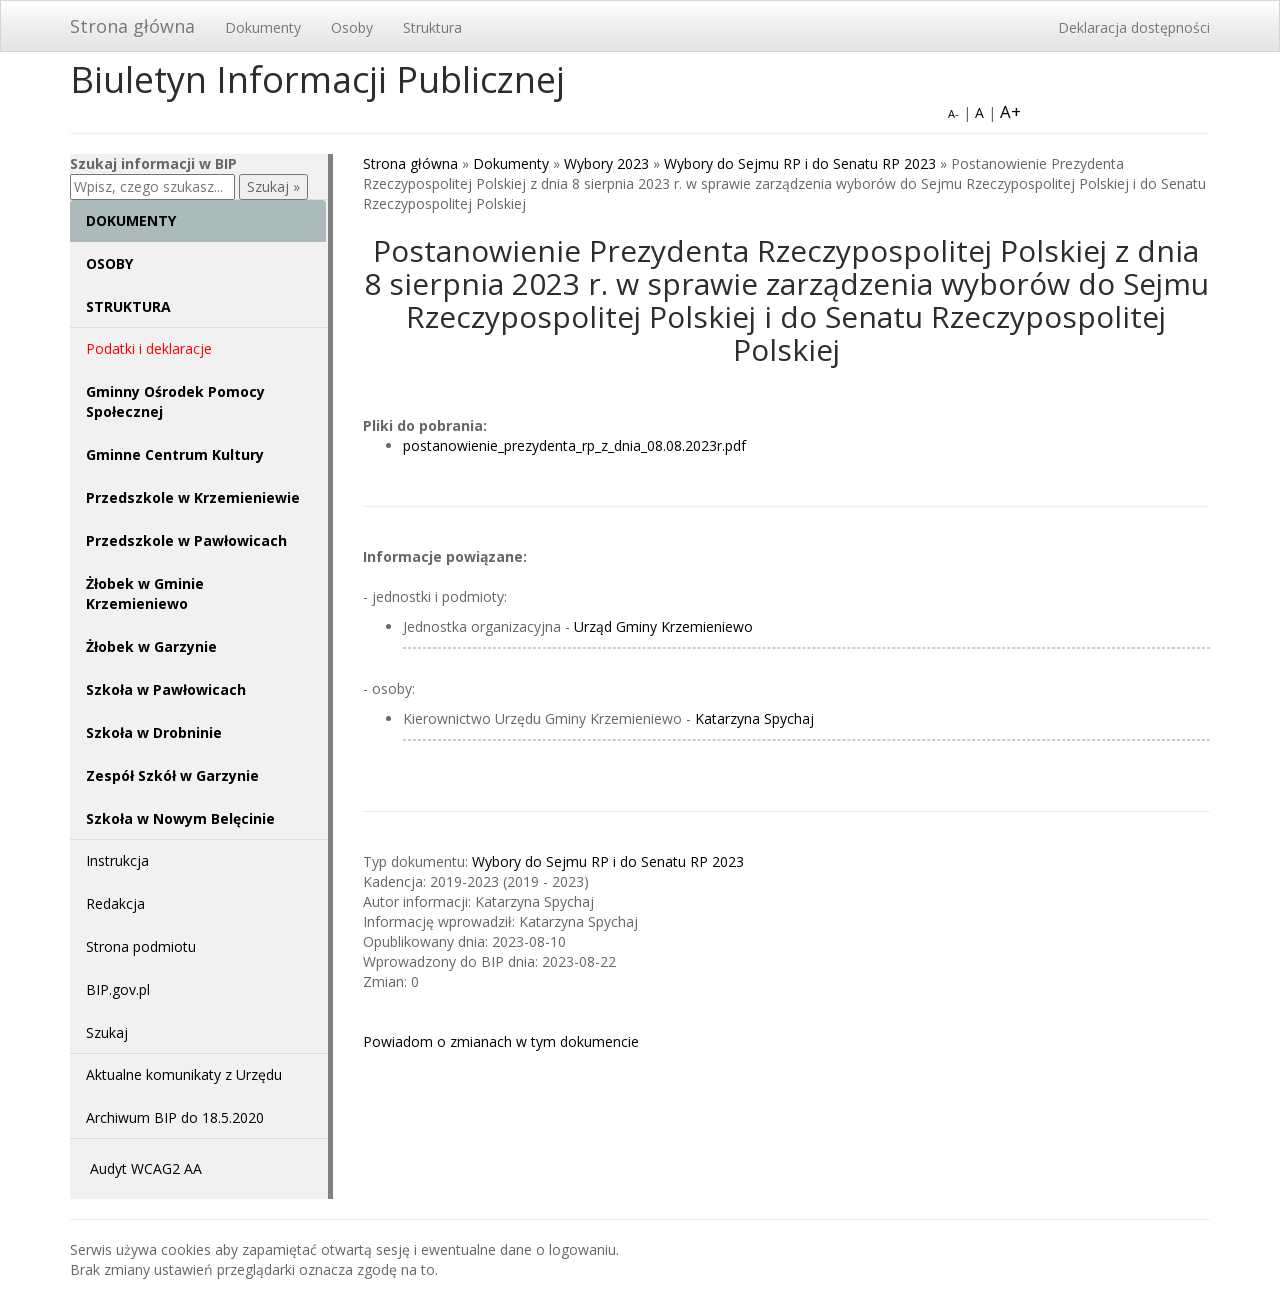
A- (953, 113)
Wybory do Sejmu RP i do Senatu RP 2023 (800, 163)
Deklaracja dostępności (1134, 27)
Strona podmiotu (141, 946)
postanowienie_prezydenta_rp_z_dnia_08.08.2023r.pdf (574, 445)
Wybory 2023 (606, 163)
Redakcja (115, 903)
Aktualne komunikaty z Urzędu (184, 1074)
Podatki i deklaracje (149, 348)
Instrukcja (117, 860)
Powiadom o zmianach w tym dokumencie (501, 1041)
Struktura (432, 27)
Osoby (352, 27)
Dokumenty (263, 27)
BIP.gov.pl (118, 989)
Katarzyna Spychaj (754, 718)
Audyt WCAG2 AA (146, 1168)
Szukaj (107, 1032)
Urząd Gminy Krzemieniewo (663, 626)
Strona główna (132, 26)
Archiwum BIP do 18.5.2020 (175, 1117)
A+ (1010, 111)
